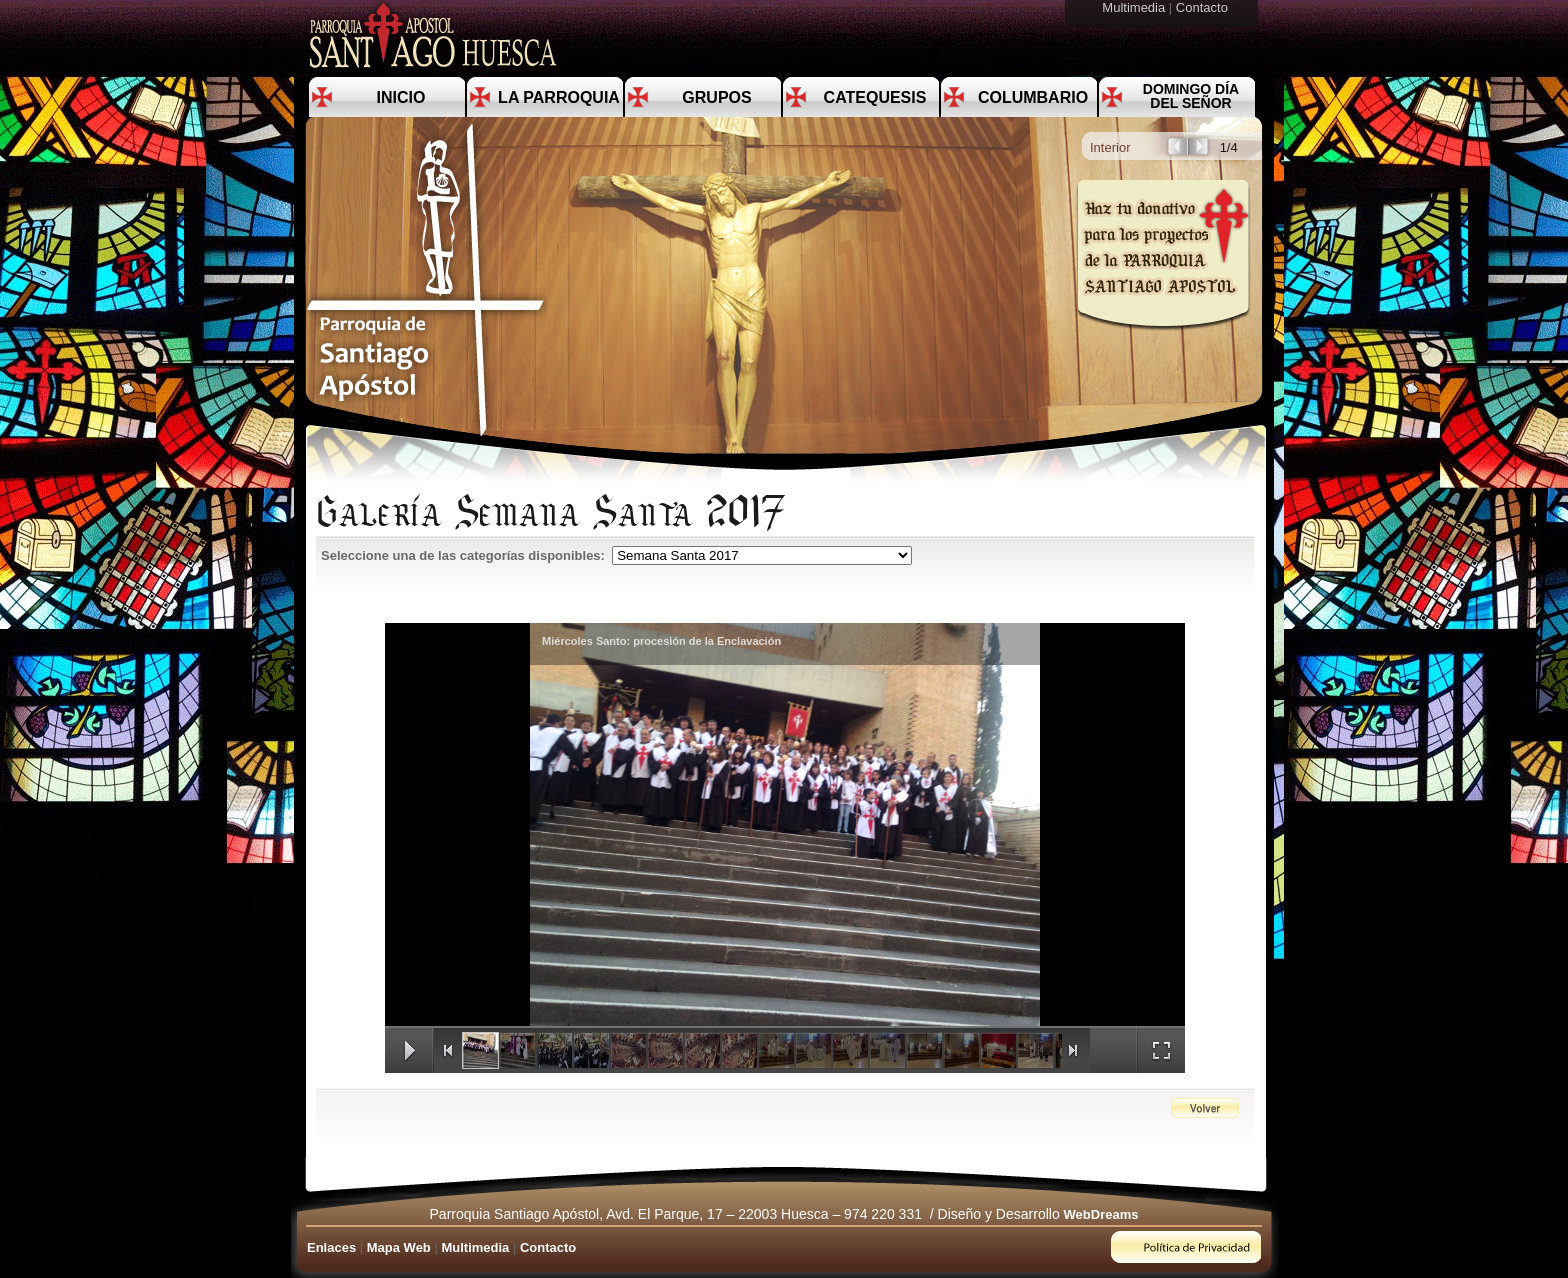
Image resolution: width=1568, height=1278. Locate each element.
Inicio (401, 97)
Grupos (716, 97)
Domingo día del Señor (1191, 96)
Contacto (1204, 7)
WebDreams (1101, 1214)
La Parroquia (559, 97)
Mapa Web (399, 1247)
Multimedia (1135, 7)
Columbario (1033, 97)
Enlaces (331, 1247)
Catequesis (875, 97)
